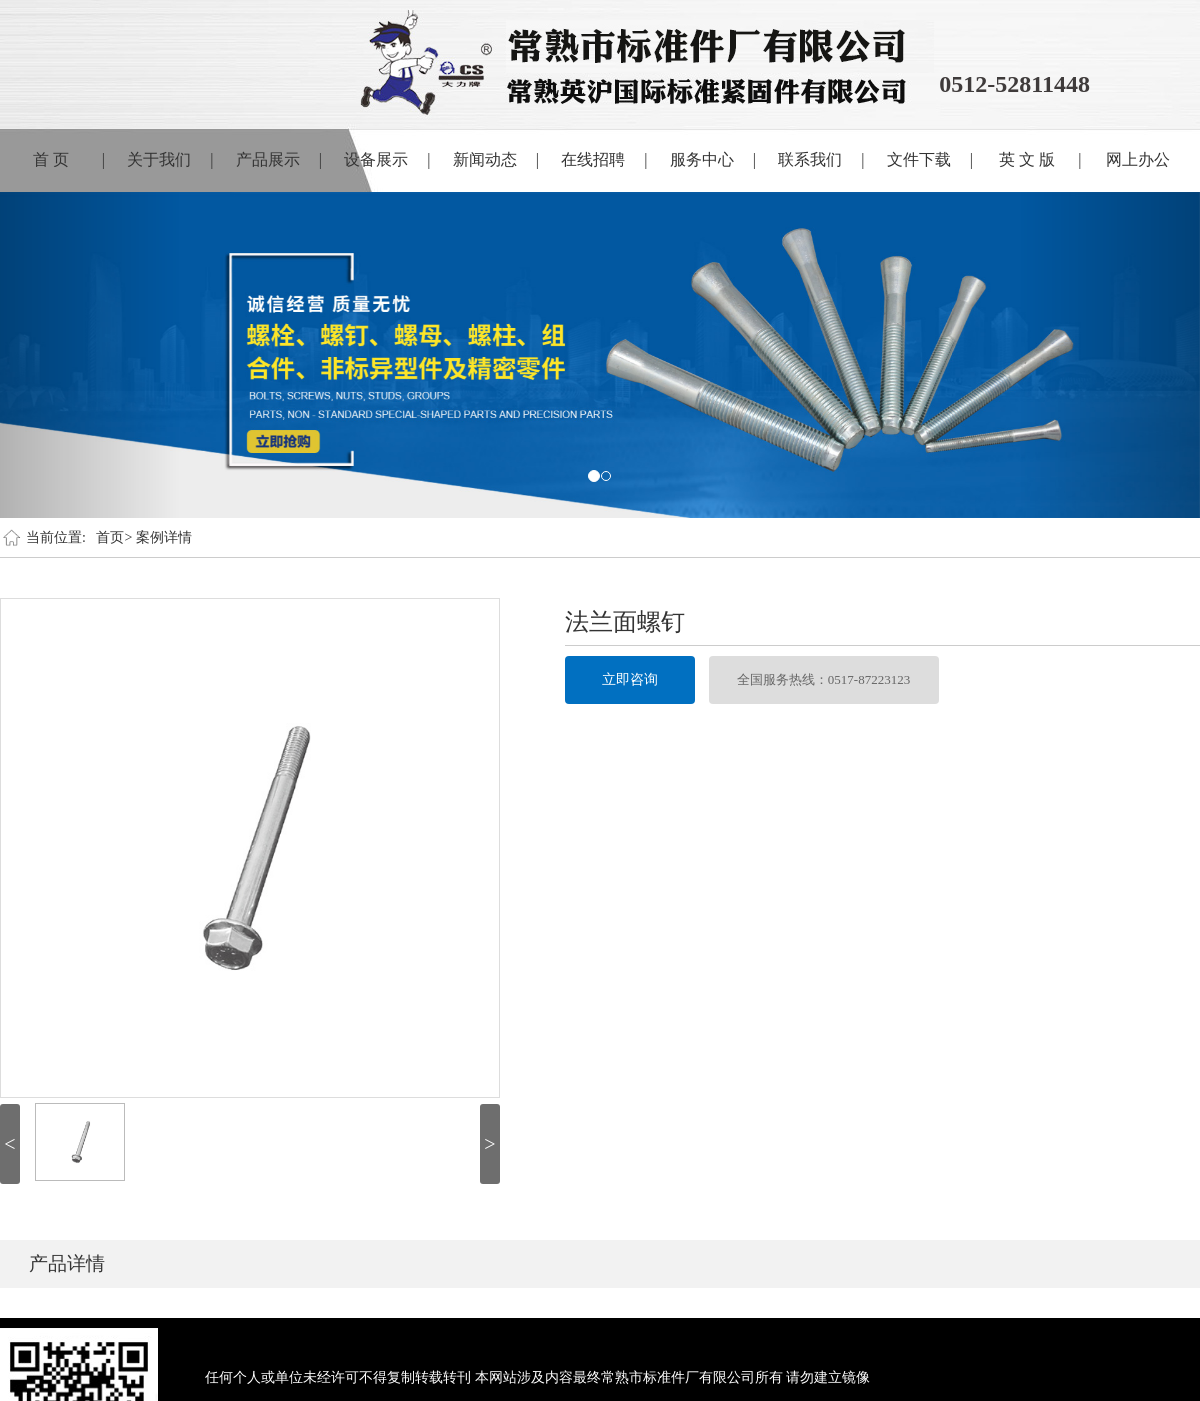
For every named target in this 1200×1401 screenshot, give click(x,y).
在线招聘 (604, 159)
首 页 (69, 159)
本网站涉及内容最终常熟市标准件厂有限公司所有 (629, 1377)
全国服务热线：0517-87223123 (823, 679)
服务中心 (713, 159)
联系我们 (821, 159)
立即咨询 (630, 679)
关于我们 (170, 159)
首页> (114, 537)
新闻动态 (496, 159)
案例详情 (164, 537)
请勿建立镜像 (828, 1377)
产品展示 (279, 159)
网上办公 (1138, 159)
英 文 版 (1040, 159)
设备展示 (387, 159)
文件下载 (930, 159)
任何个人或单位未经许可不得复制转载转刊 (338, 1377)
